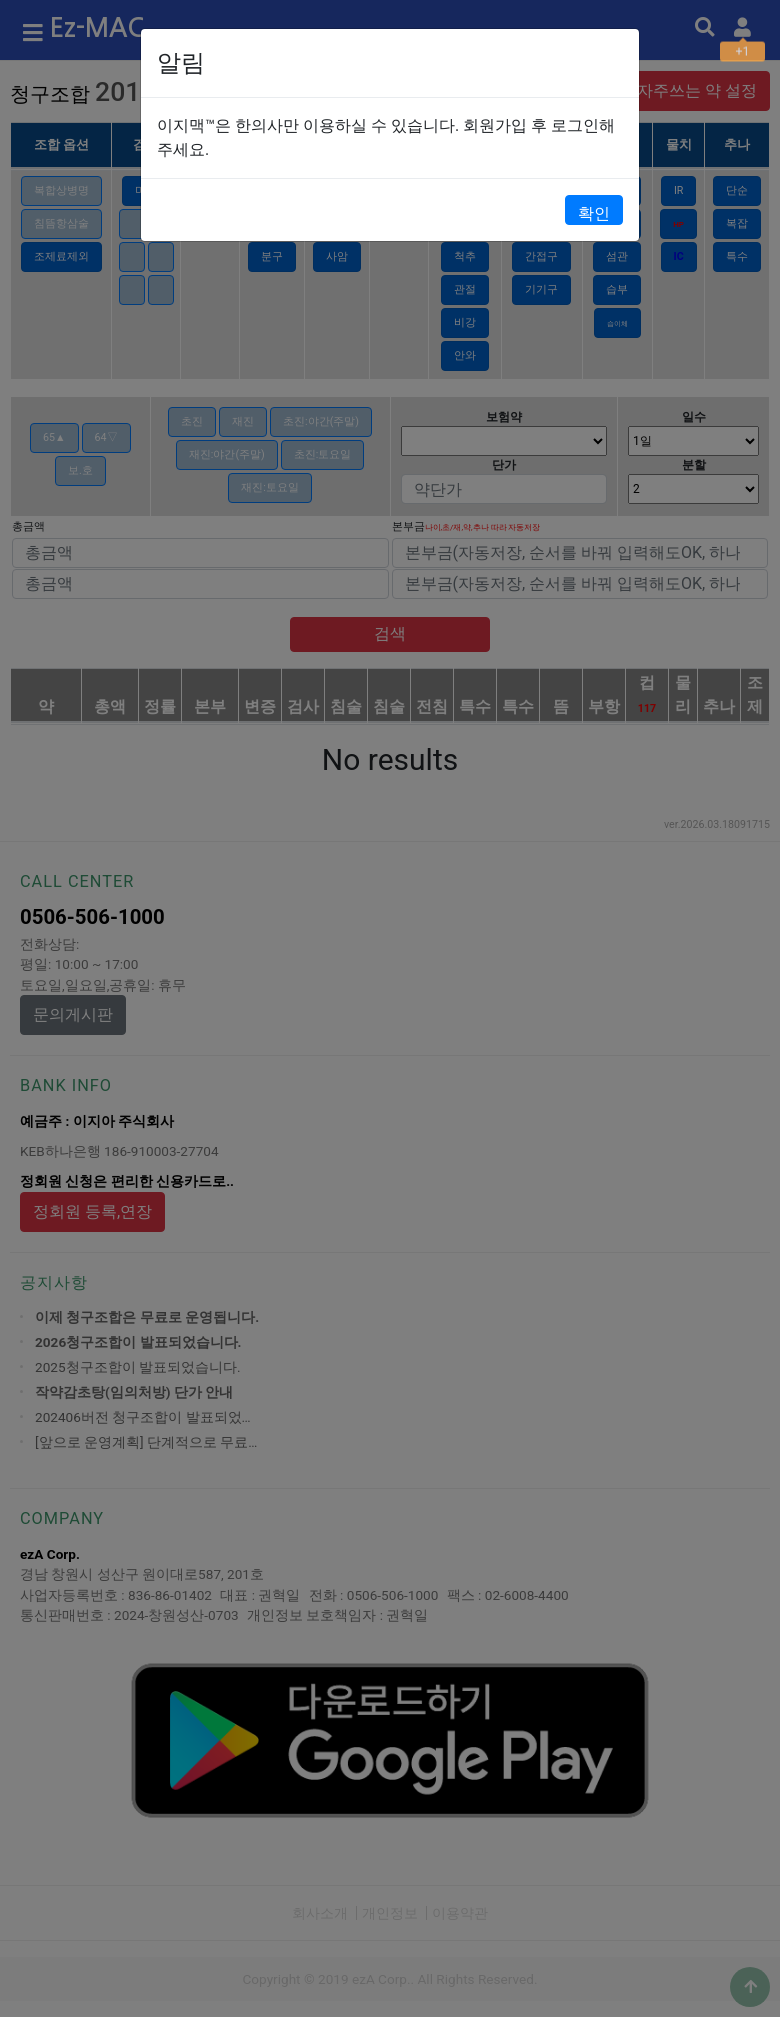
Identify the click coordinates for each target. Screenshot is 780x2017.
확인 (594, 213)
